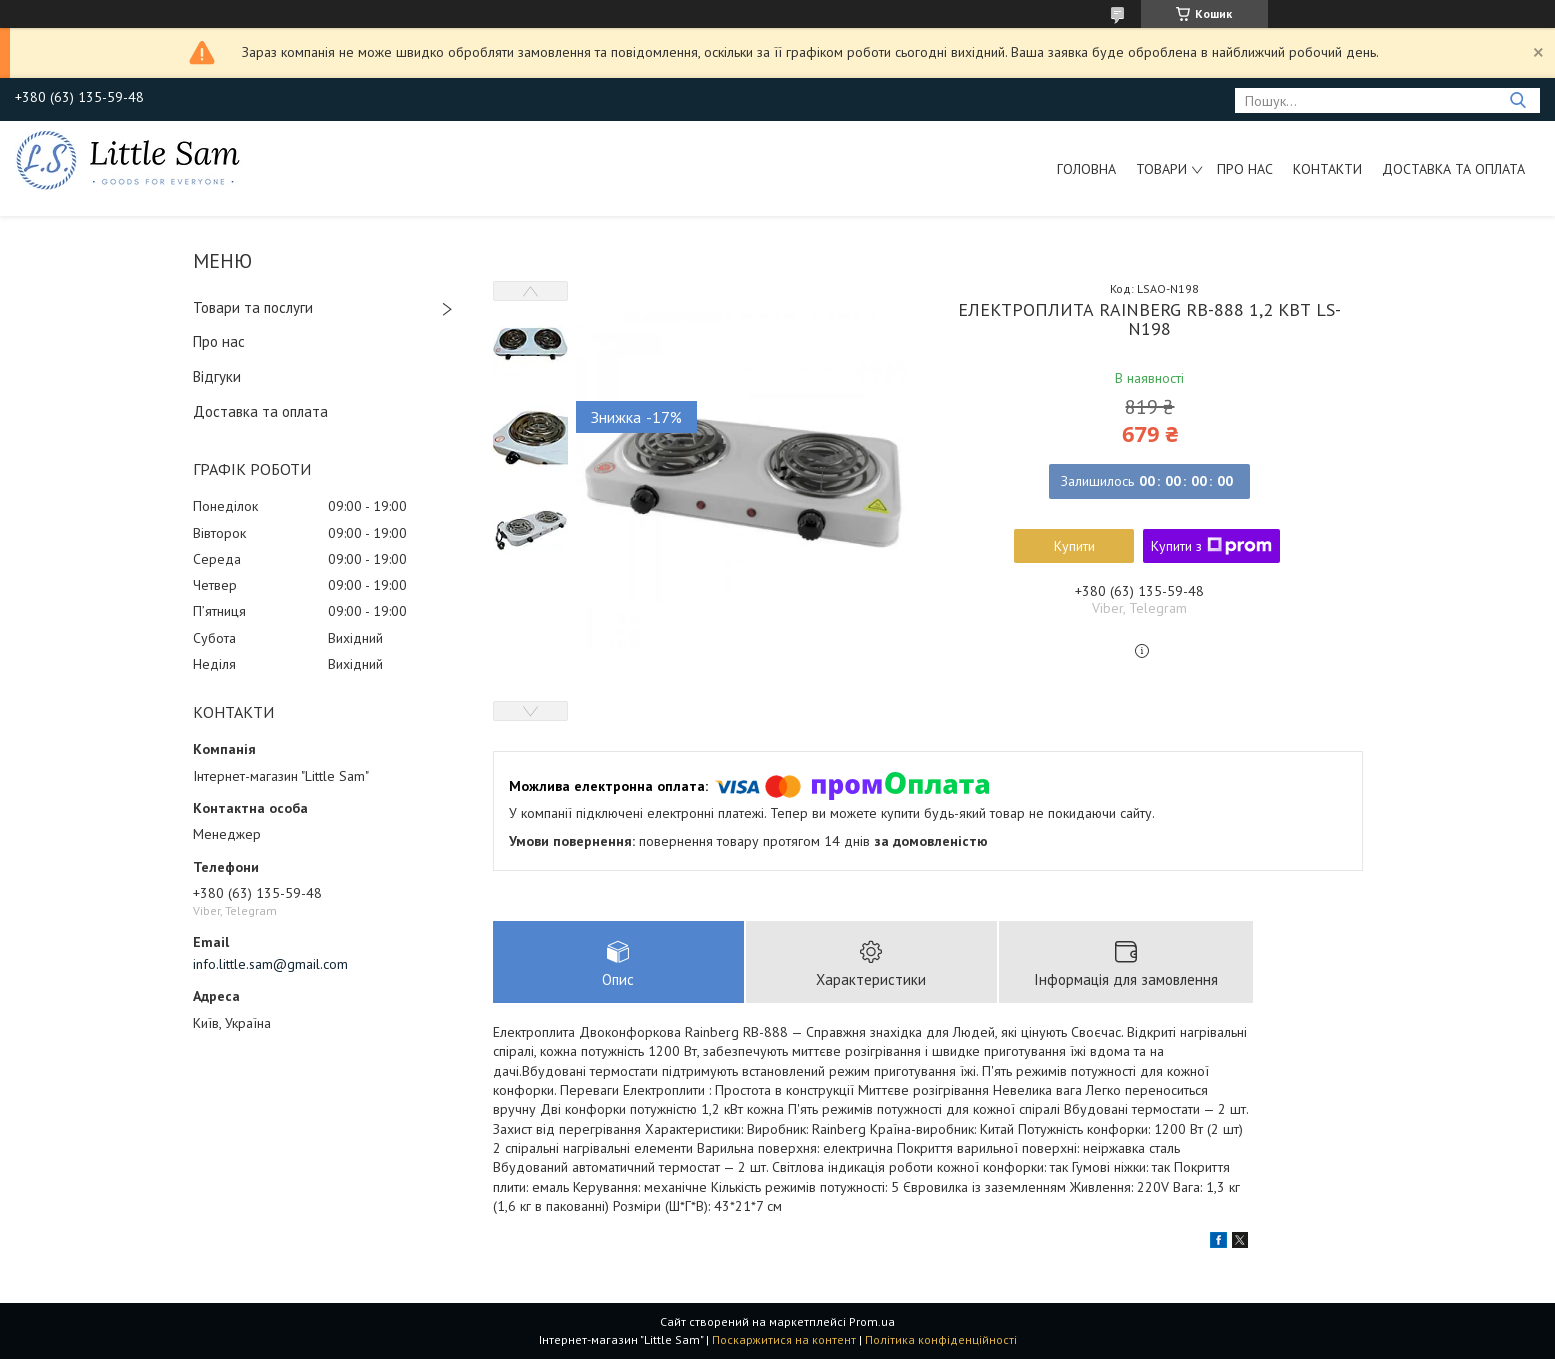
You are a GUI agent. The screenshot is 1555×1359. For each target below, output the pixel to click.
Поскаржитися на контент (784, 1339)
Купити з (1211, 546)
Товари (1161, 169)
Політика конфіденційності (941, 1339)
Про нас (1245, 169)
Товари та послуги (253, 307)
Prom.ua (872, 1321)
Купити (1074, 546)
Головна (1086, 169)
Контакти (1327, 169)
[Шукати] (1517, 100)
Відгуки (217, 376)
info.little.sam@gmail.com (270, 964)
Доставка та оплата (1453, 169)
